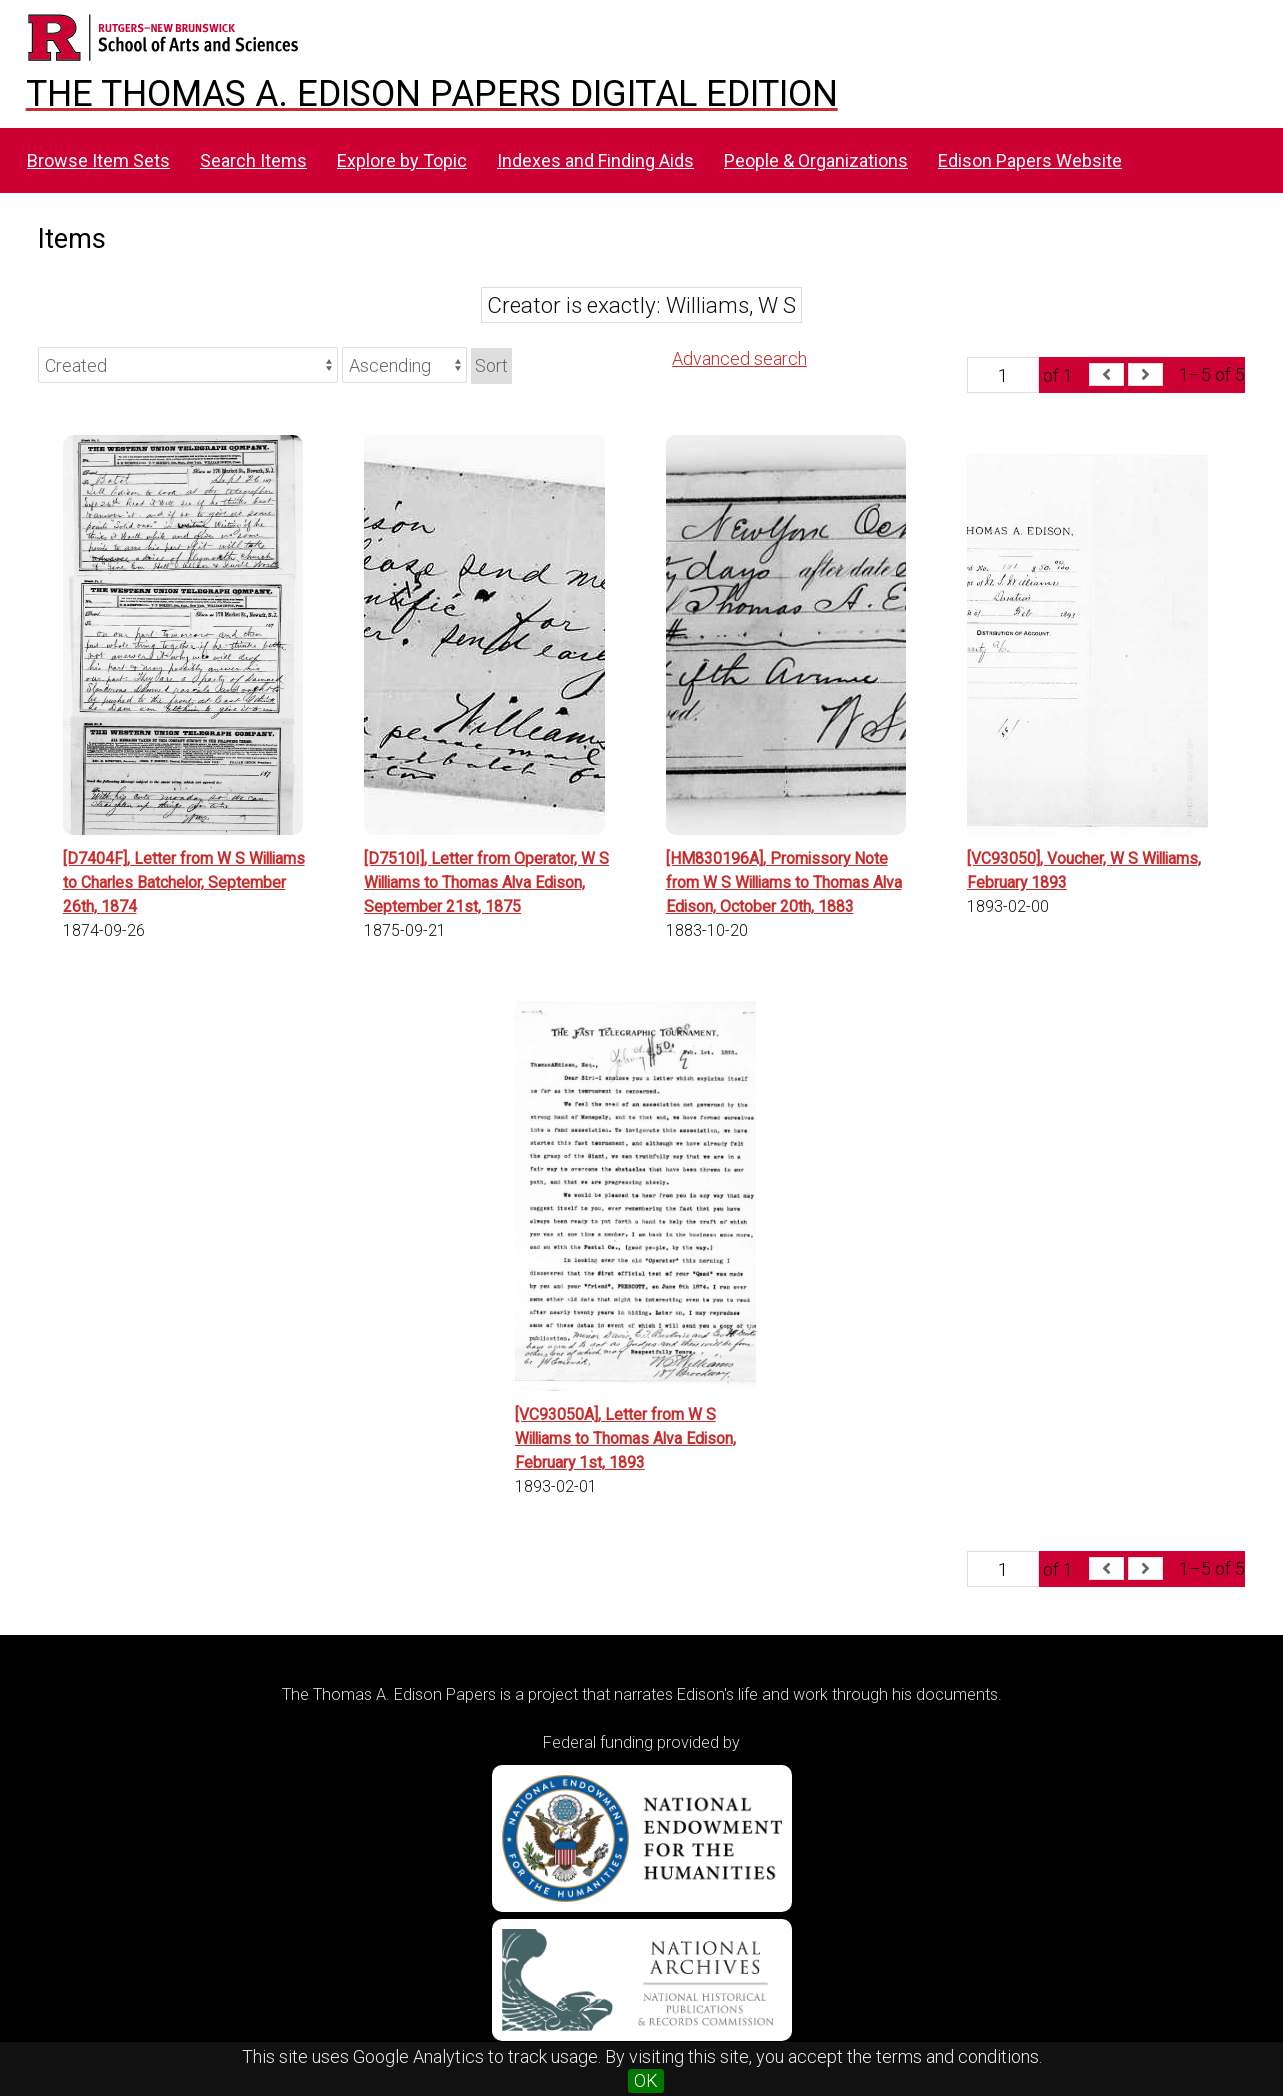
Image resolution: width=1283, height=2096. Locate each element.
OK (646, 2080)
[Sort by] (188, 365)
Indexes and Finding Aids (595, 160)
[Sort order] (404, 365)
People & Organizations (816, 160)
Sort (491, 365)
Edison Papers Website (1030, 160)
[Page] (1003, 375)
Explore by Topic (402, 160)
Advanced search (739, 358)
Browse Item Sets (98, 160)
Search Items (253, 160)
